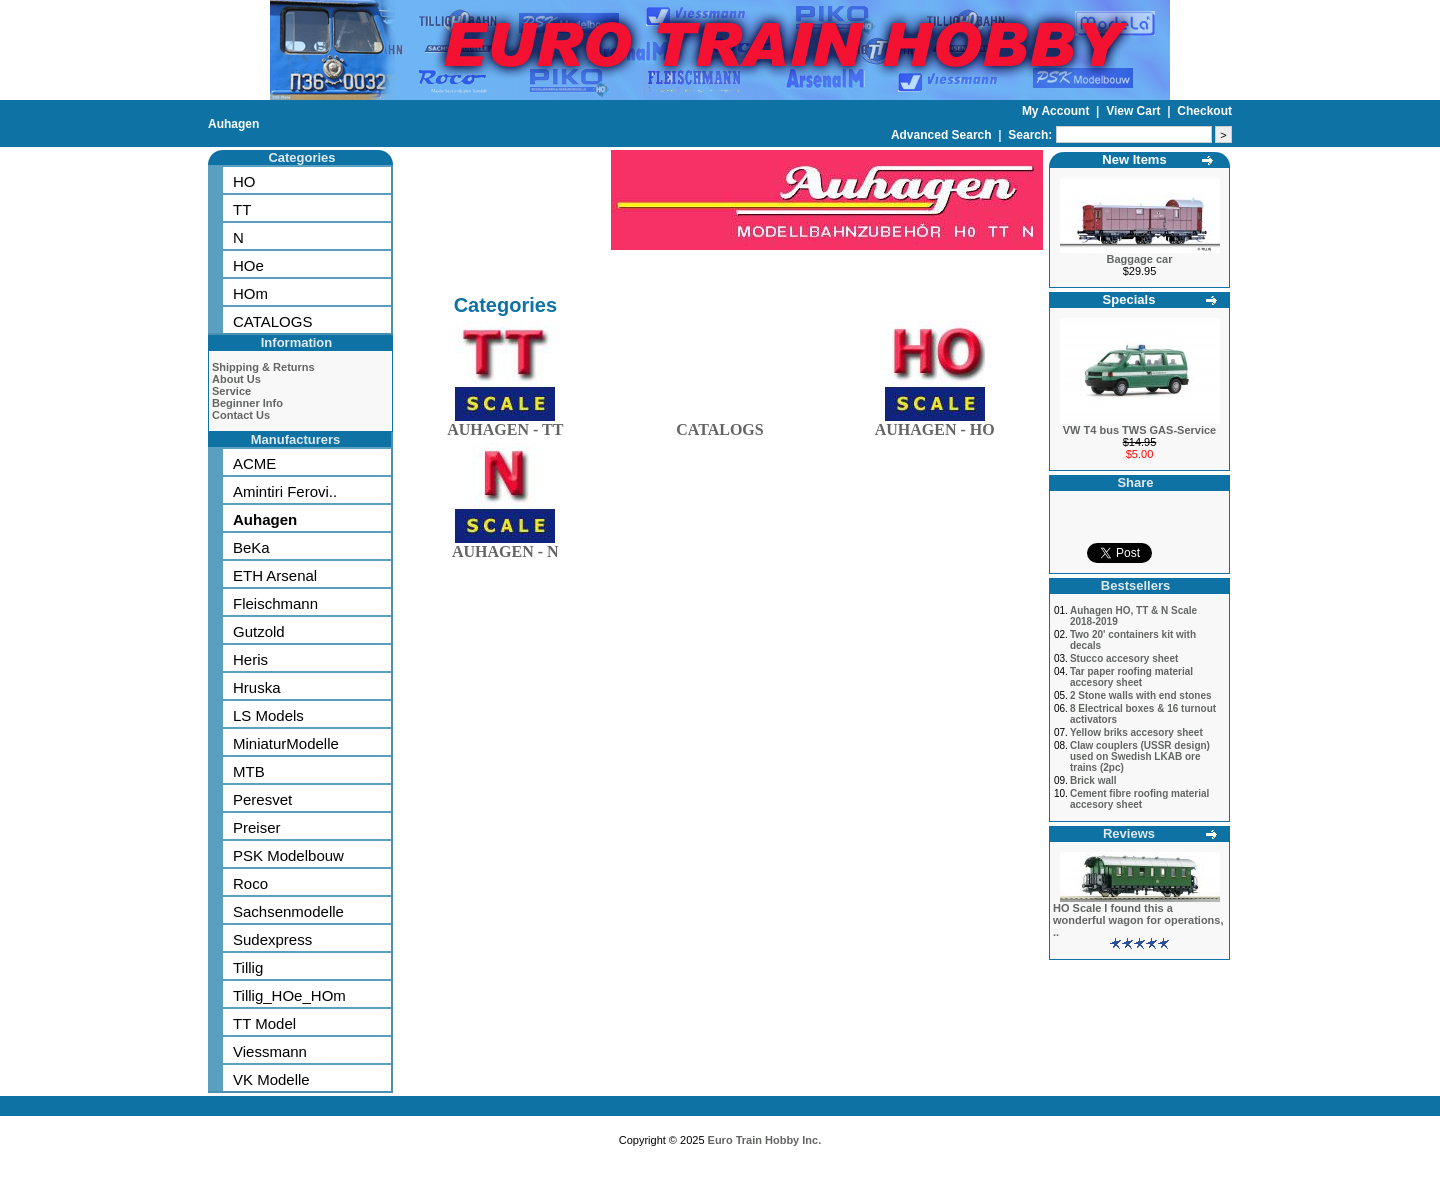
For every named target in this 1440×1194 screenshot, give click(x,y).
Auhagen (233, 124)
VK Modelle (271, 1079)
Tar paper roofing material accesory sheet (1131, 677)
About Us (236, 379)
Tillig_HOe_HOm (289, 995)
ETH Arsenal (275, 575)
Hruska (257, 687)
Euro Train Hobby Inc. (765, 1140)
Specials (1129, 299)
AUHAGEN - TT (505, 425)
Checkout (1204, 111)
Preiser (257, 827)
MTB (249, 771)
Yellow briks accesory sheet (1136, 732)
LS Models (268, 715)
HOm (250, 293)
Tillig (248, 967)
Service (231, 391)
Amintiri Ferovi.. (285, 491)
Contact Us (241, 415)
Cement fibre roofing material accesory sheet (1139, 799)
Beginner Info (247, 403)
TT (242, 209)
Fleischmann (275, 603)
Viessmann (270, 1051)
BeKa (251, 547)
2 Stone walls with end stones (1141, 695)
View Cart (1135, 111)
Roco (250, 883)
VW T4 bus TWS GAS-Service (1139, 430)
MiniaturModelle (286, 743)
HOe (248, 265)
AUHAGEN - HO (935, 425)
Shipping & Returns (263, 367)
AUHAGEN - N (505, 547)
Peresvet (262, 799)
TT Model (264, 1023)
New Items (1134, 159)
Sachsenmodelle (288, 911)
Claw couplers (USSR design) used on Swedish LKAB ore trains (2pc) (1140, 756)
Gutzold (259, 631)
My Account (1057, 111)
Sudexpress (272, 939)
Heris (250, 659)
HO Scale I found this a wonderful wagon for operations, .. (1138, 920)
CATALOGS (272, 321)
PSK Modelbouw (288, 855)
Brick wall (1093, 780)
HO (244, 181)
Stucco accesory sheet (1124, 658)
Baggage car (1139, 259)
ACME (254, 463)
